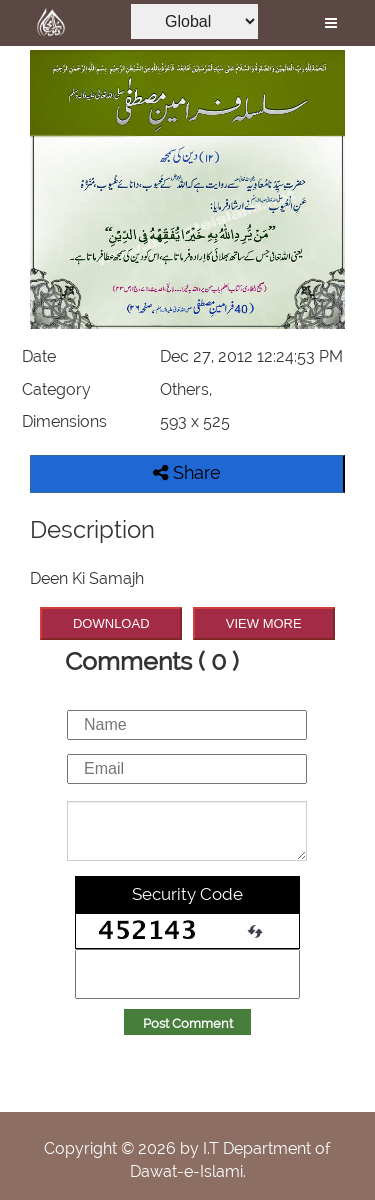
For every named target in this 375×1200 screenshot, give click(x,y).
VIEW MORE (264, 623)
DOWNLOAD (111, 623)
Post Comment (188, 1023)
